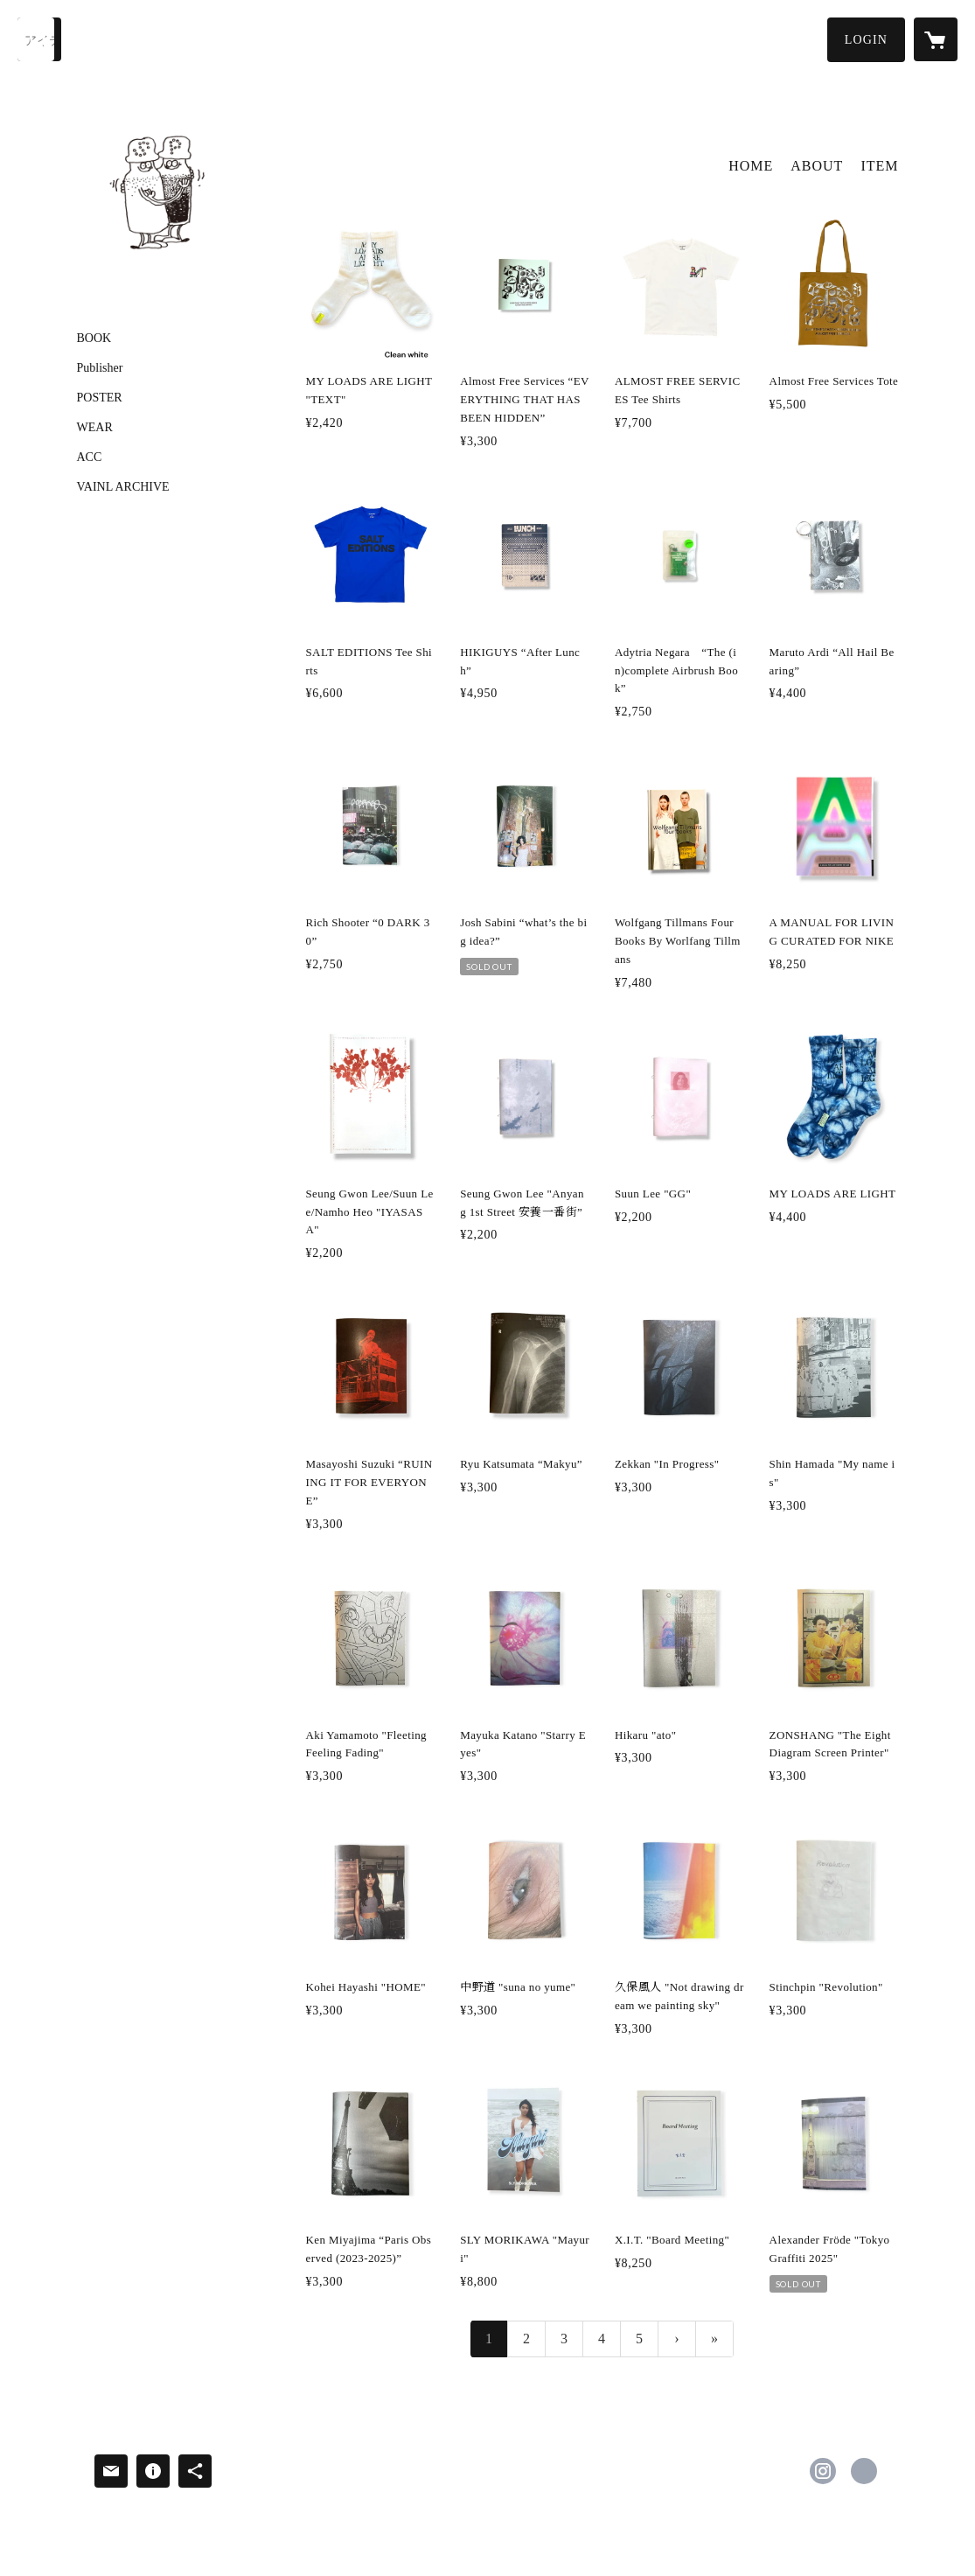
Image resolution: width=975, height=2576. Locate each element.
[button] (866, 39)
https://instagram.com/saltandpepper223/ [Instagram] (823, 2471)
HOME (750, 165)
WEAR (95, 428)
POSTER (99, 398)
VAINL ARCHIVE (123, 487)
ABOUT (816, 165)
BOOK (94, 338)
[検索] (39, 39)
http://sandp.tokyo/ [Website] (864, 2471)
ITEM (879, 165)
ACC (89, 457)
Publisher (100, 368)
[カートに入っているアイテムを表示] (936, 39)
